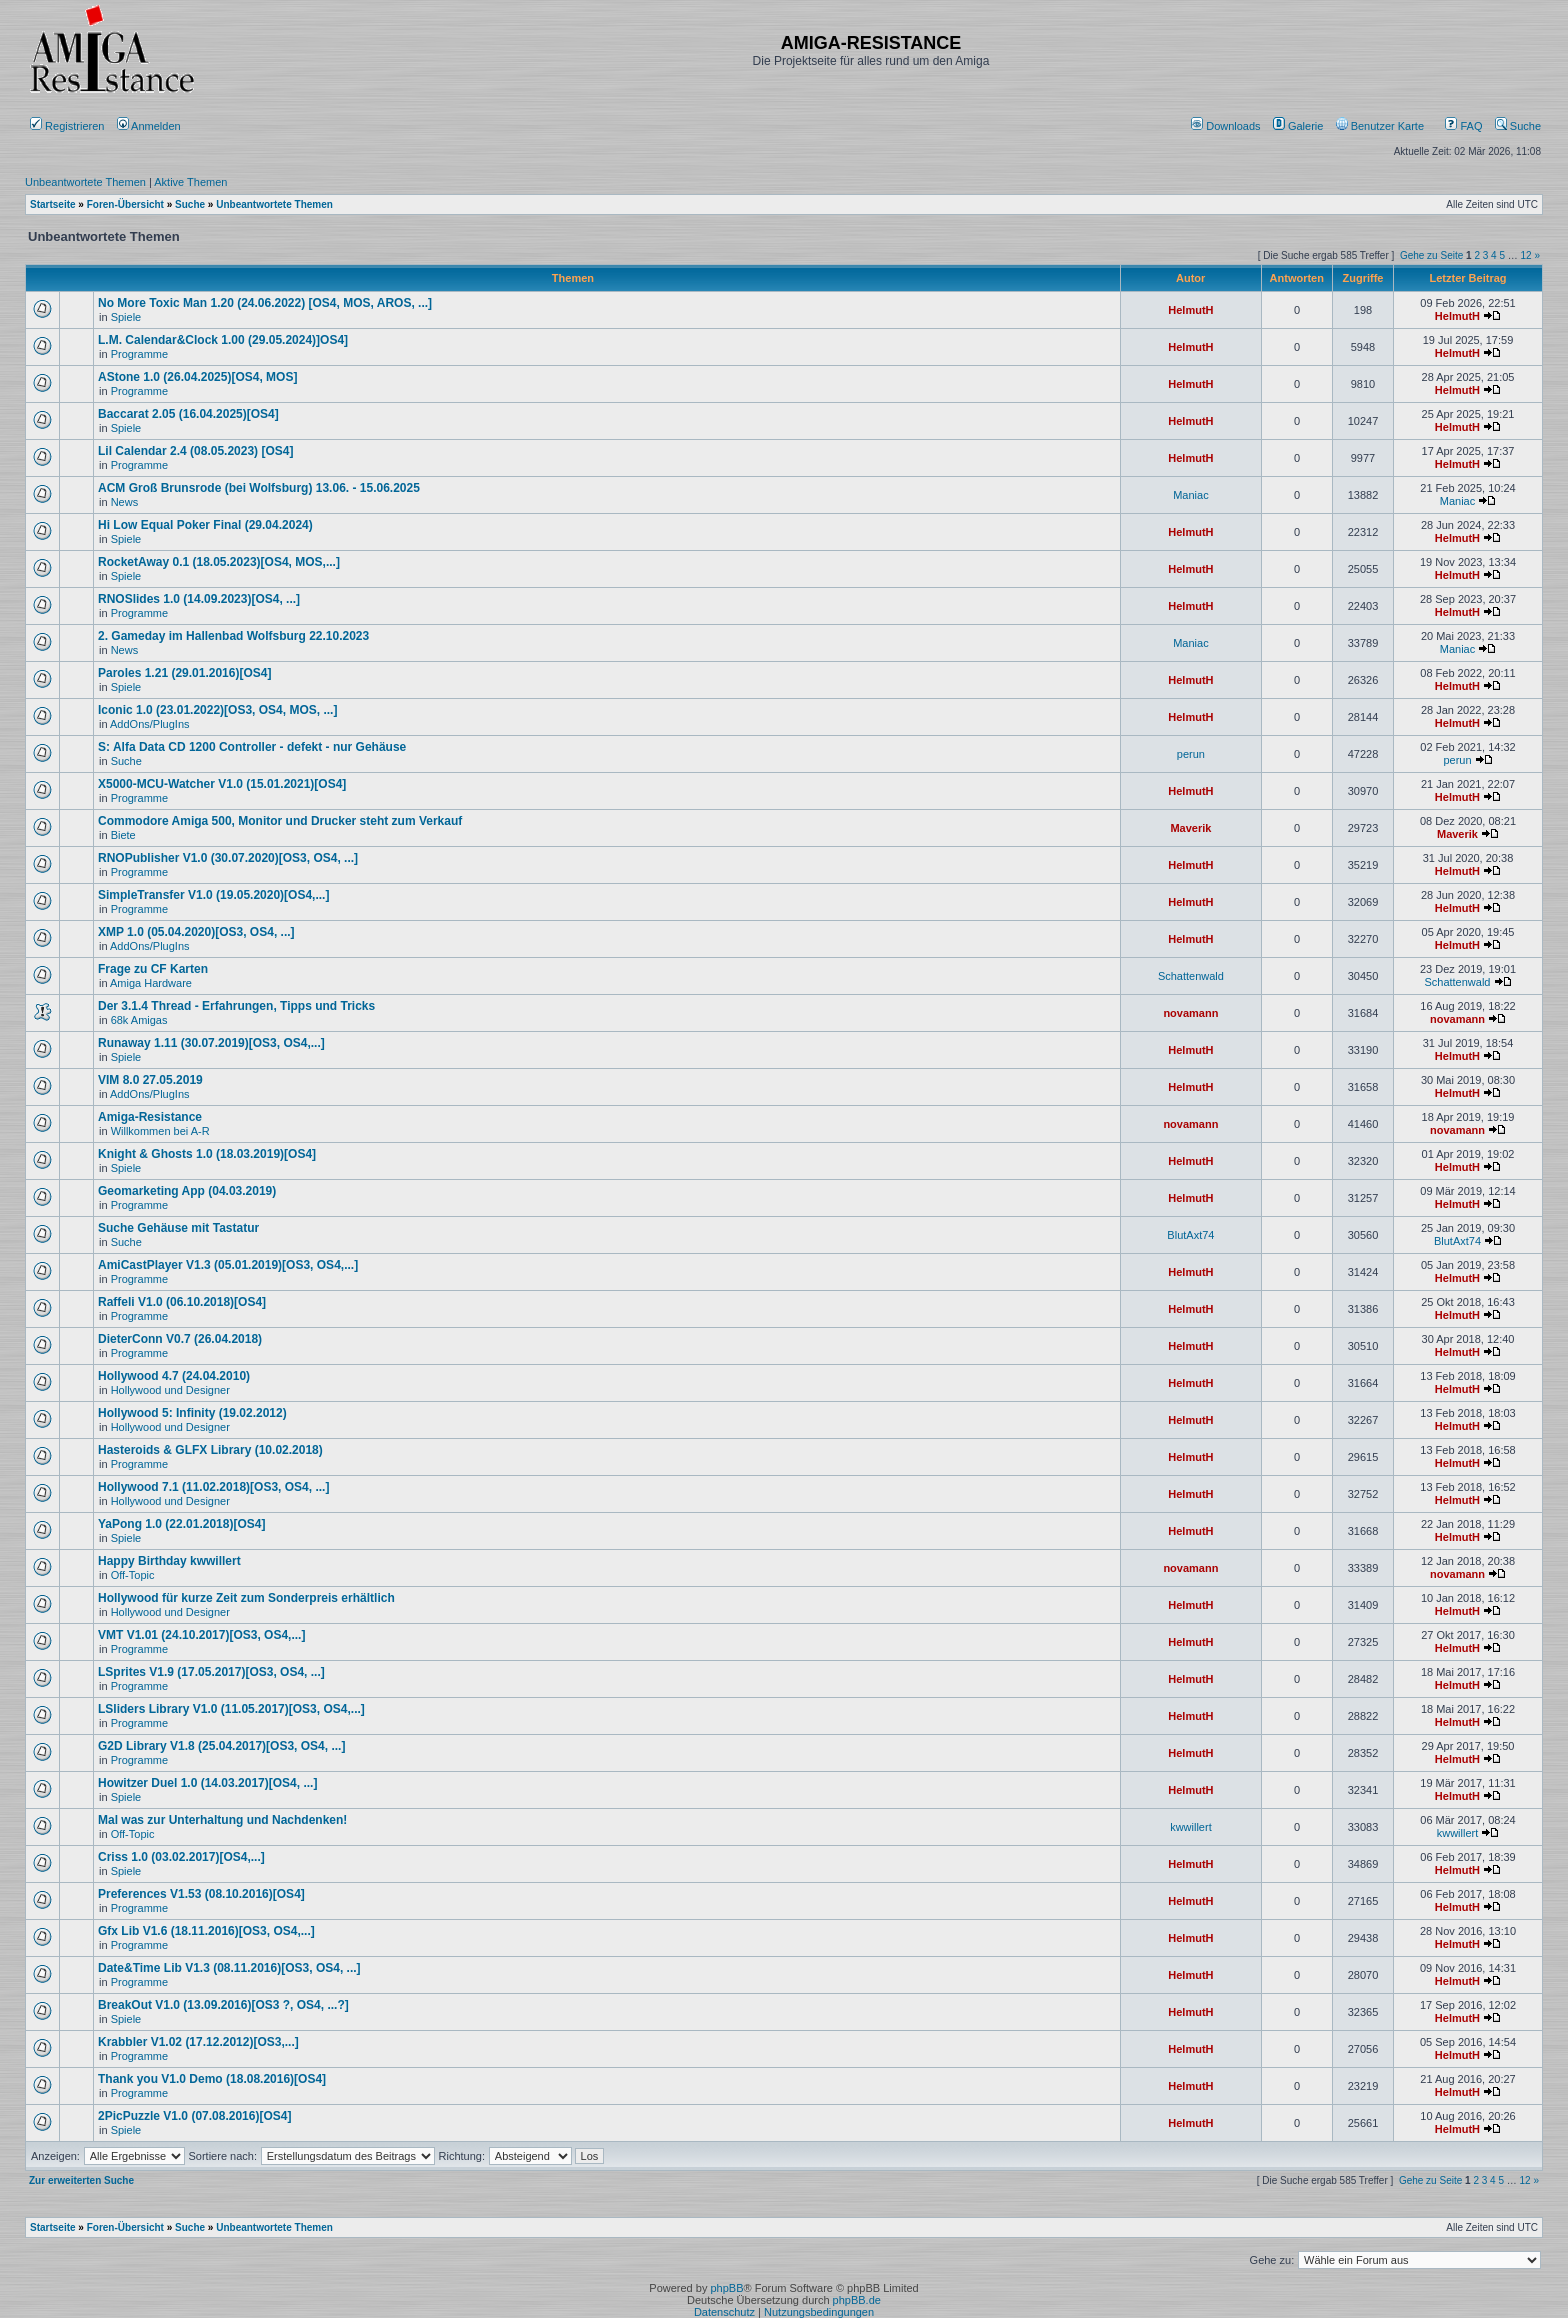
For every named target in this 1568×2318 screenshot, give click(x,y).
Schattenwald (1191, 976)
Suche (1518, 126)
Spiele (126, 317)
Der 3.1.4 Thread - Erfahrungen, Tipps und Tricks (236, 1006)
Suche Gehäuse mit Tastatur (178, 1228)
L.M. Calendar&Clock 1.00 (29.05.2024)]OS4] (223, 340)
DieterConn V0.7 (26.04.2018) (180, 1339)
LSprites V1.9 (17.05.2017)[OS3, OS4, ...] (211, 1672)
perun (1191, 754)
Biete (123, 835)
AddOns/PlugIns (150, 724)
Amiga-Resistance (150, 1117)
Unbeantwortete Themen (85, 182)
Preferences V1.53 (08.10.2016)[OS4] (201, 1894)
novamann (1190, 1013)
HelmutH (1190, 310)
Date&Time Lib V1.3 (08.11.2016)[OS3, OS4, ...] (229, 1968)
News (125, 502)
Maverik (1190, 828)
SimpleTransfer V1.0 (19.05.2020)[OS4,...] (213, 895)
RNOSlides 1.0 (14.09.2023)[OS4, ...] (199, 599)
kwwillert (1191, 1827)
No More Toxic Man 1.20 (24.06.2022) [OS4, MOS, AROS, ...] (265, 303)
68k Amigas (139, 1020)
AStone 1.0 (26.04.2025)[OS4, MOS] (197, 377)
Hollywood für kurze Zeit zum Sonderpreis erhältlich (246, 1598)
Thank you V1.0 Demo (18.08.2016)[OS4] (212, 2079)
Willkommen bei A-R (160, 1131)
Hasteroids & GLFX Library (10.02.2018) (210, 1450)
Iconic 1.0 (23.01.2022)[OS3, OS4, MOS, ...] (217, 710)
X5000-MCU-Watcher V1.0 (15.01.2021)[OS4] (222, 784)
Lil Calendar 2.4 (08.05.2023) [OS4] (195, 451)
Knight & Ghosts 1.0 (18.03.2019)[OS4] (207, 1154)
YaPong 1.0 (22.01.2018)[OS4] (181, 1524)
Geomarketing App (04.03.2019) (187, 1191)
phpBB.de (857, 2300)
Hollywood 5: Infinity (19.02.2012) (192, 1413)
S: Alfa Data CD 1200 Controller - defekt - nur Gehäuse (252, 747)
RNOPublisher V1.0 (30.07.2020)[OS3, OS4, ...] (228, 858)
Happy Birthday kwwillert (169, 1561)
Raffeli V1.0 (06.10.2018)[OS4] (182, 1302)
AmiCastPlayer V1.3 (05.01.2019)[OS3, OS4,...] (228, 1265)
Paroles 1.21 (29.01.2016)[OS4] (184, 673)
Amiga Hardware (151, 983)
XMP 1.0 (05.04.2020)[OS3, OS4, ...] (196, 932)
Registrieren (67, 126)
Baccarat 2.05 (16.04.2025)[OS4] (188, 414)
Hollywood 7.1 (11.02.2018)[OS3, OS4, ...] (213, 1487)
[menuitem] (1227, 126)
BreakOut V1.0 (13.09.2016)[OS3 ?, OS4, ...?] (223, 2005)
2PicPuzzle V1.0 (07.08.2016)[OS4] (194, 2116)
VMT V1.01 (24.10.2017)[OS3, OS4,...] (201, 1635)
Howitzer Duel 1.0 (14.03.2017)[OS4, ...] (207, 1783)
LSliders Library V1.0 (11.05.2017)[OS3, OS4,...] (231, 1709)
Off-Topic (133, 1575)
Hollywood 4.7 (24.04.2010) (174, 1376)
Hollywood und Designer (170, 1390)
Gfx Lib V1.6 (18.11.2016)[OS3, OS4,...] (206, 1931)
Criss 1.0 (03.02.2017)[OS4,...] (181, 1857)
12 (1526, 255)
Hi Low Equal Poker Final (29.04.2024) (205, 525)
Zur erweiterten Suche (81, 2180)
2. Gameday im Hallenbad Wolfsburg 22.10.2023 (233, 636)
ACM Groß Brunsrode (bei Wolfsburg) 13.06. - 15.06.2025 (259, 488)
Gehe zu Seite (1431, 255)
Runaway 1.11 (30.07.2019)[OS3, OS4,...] (211, 1043)
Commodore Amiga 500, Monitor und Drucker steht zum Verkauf (280, 821)
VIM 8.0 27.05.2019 (150, 1080)
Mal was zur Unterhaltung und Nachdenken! (222, 1820)
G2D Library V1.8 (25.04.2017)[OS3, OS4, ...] (221, 1746)
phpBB (726, 2288)
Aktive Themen (190, 182)
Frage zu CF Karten (153, 969)
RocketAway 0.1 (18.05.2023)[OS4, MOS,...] (219, 562)
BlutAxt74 (1190, 1235)
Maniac (1190, 495)
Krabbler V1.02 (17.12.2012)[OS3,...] (198, 2042)
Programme (139, 354)
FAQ (1463, 126)
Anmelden (150, 126)
